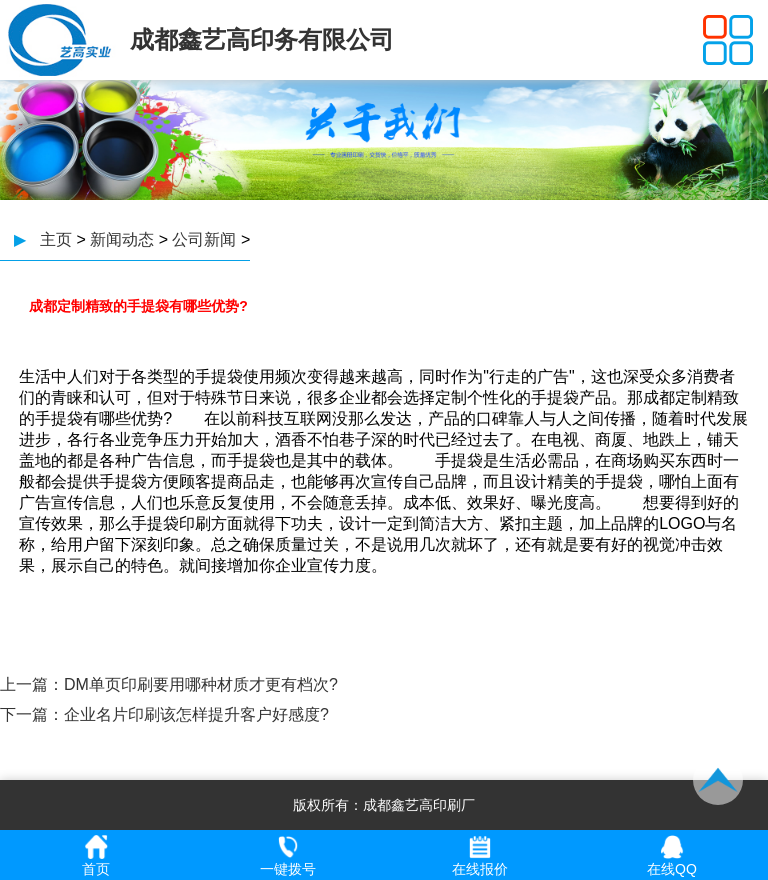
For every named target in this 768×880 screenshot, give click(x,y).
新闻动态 (122, 239)
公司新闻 (204, 239)
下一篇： (32, 714)
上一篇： (32, 684)
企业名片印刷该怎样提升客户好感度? (196, 714)
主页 (56, 239)
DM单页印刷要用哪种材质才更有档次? (201, 684)
